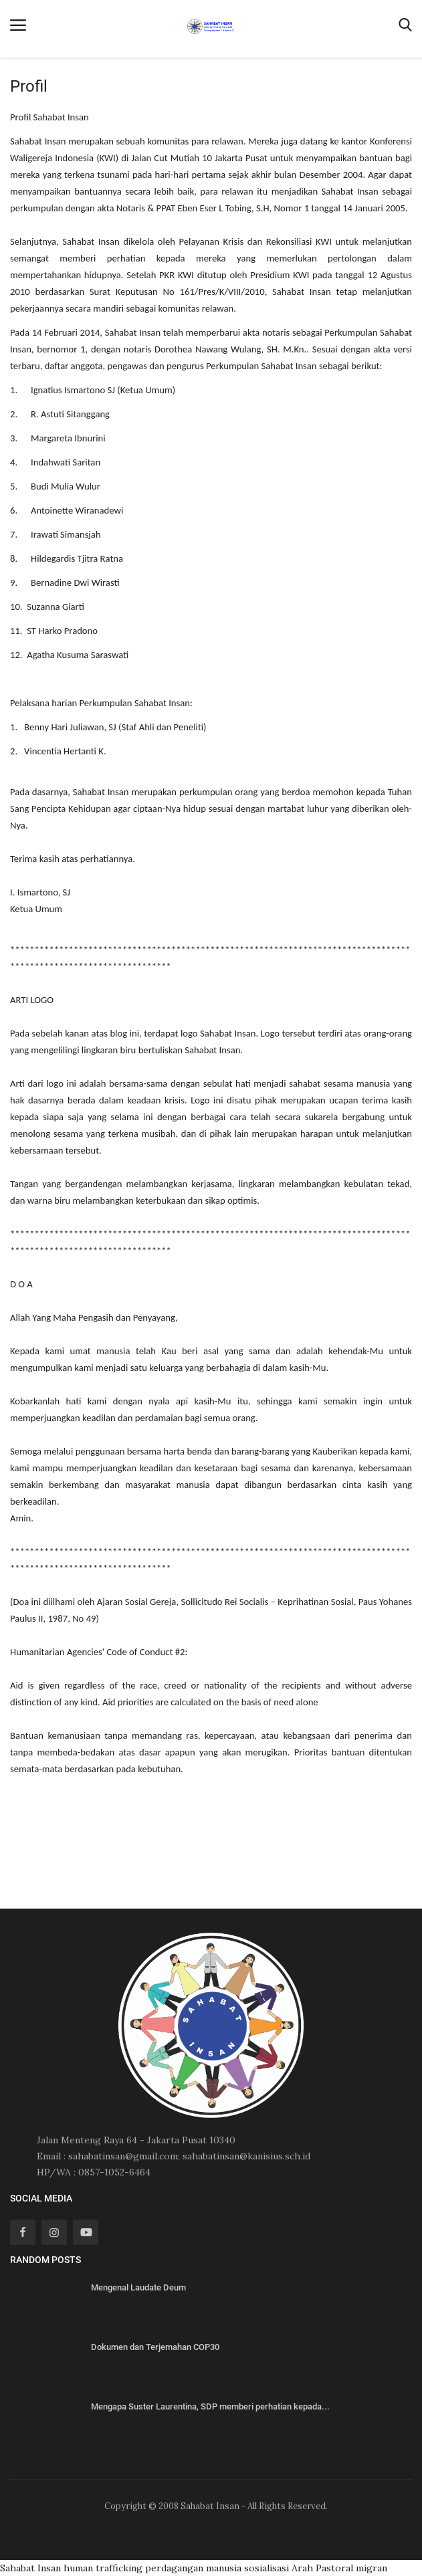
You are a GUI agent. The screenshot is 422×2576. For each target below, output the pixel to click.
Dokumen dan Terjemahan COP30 (155, 2347)
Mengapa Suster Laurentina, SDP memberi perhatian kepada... (210, 2406)
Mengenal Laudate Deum (138, 2287)
